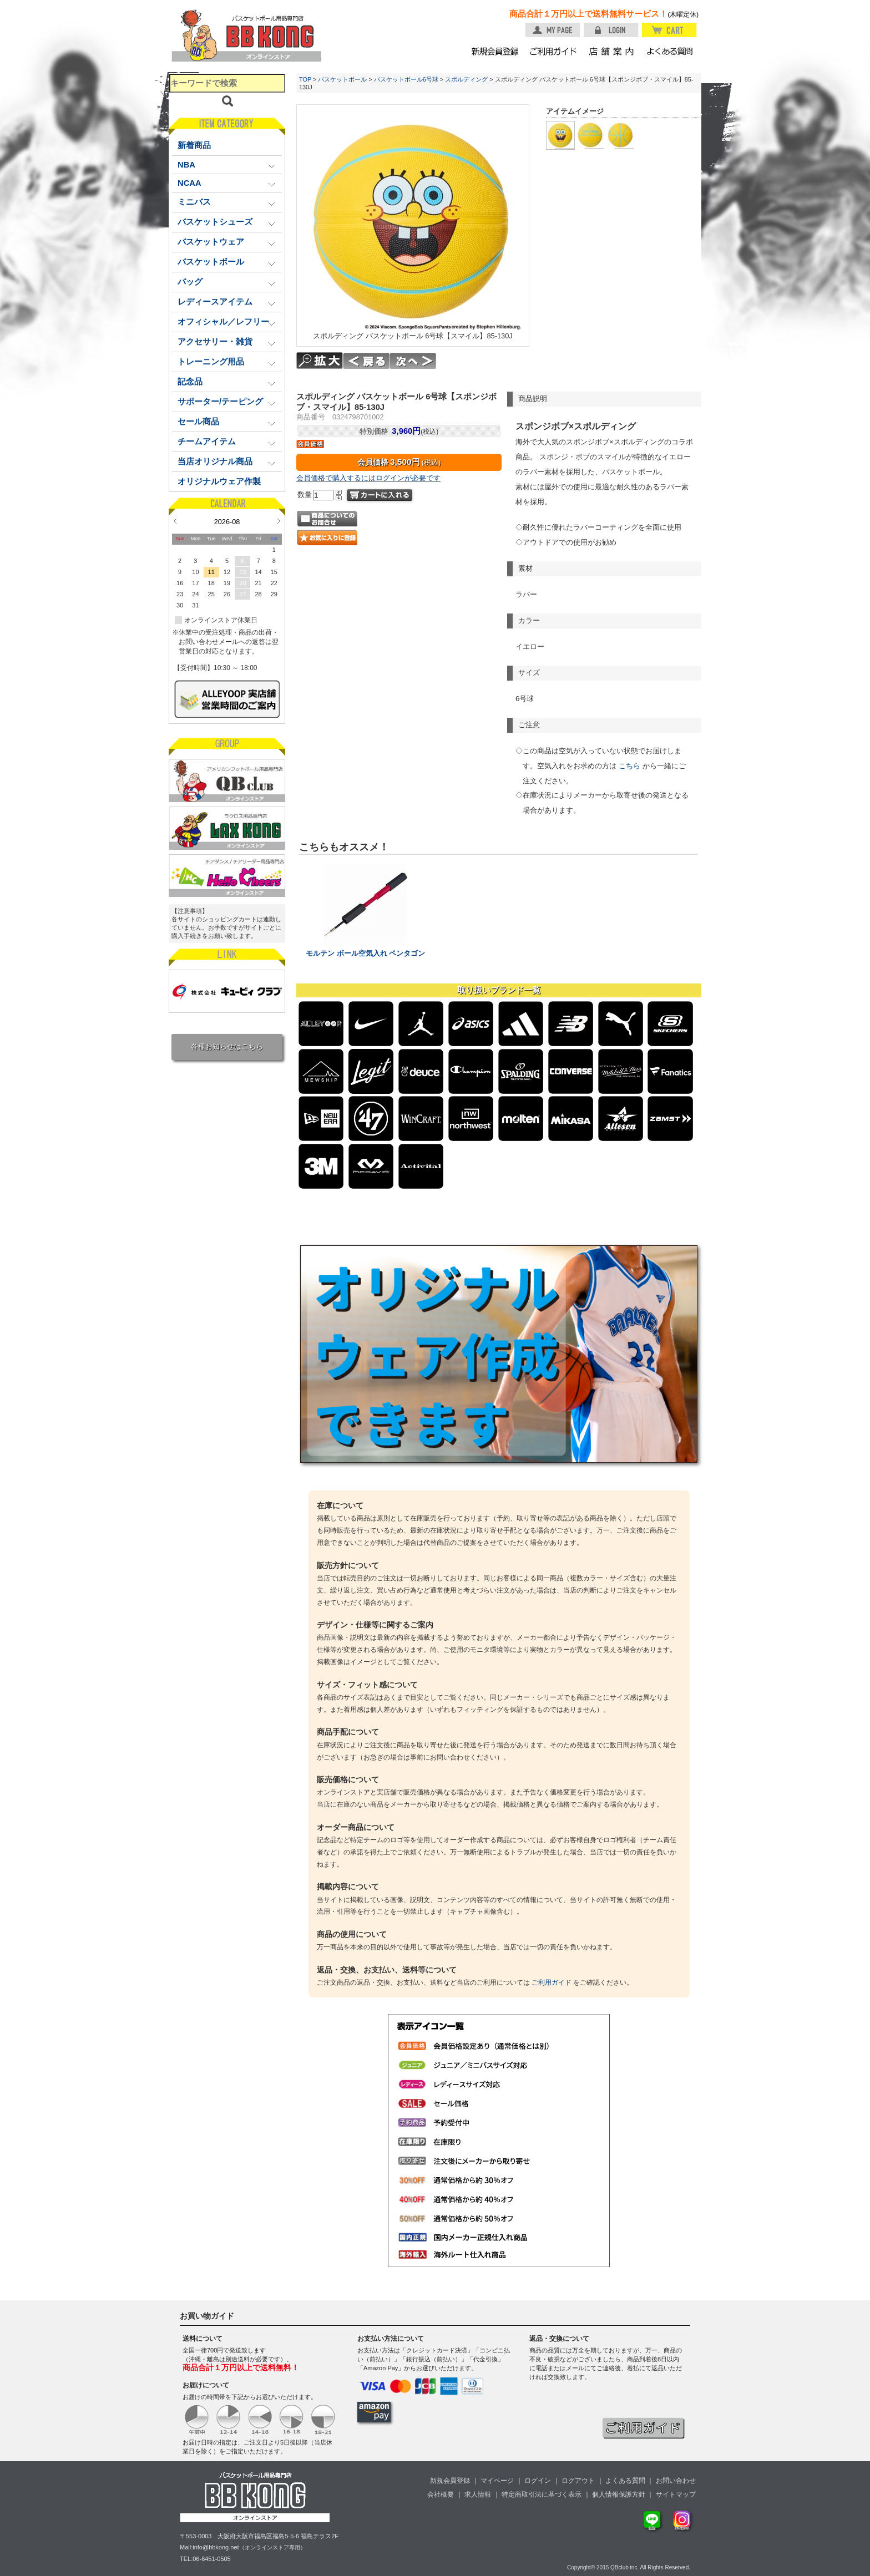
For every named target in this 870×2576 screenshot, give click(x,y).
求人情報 (477, 2494)
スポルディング (466, 79)
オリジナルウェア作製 (219, 481)
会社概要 (440, 2494)
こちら (629, 766)
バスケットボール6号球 (406, 79)
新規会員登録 (450, 2480)
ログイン (537, 2480)
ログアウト (578, 2480)
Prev (175, 521)
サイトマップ (676, 2494)
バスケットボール (342, 79)
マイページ (497, 2480)
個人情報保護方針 (618, 2494)
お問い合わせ (676, 2480)
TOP (305, 79)
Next (278, 521)
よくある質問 (625, 2480)
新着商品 (194, 145)
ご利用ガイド (551, 1982)
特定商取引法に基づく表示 (541, 2494)
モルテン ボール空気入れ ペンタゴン (365, 953)
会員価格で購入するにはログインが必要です (368, 478)
